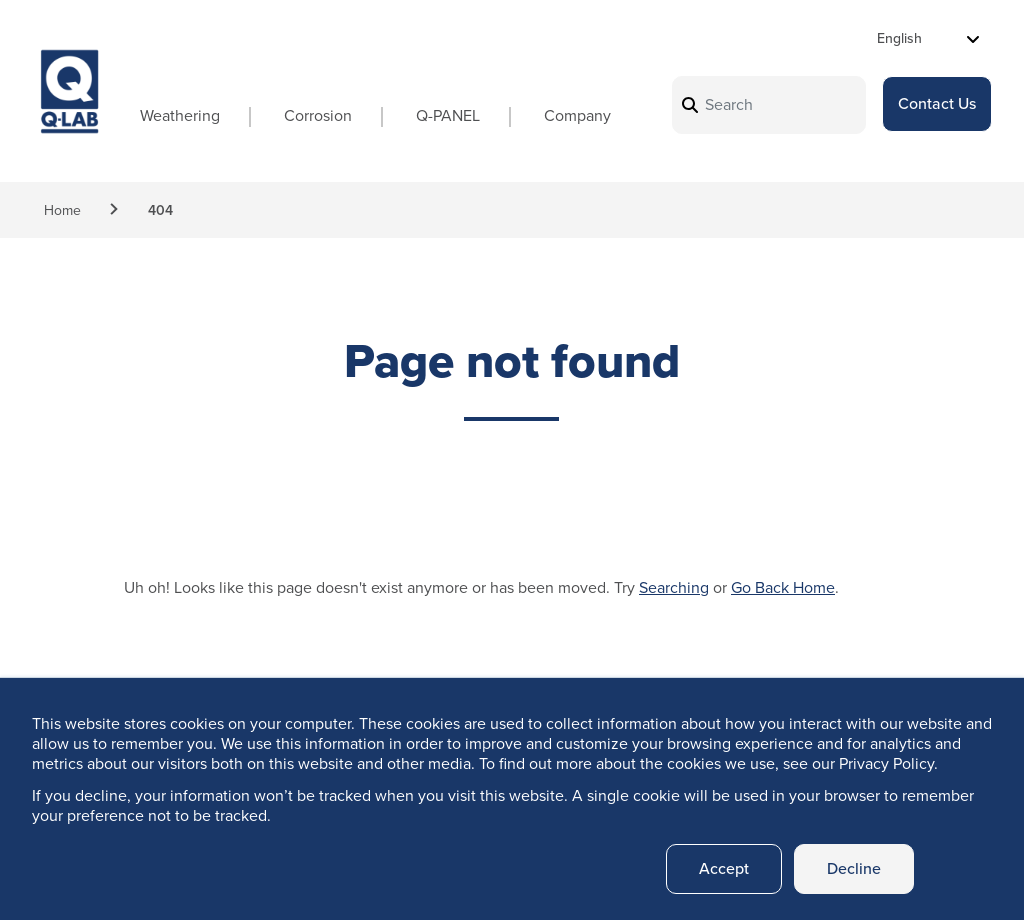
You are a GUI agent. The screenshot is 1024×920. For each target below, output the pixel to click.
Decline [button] (854, 868)
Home (62, 210)
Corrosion (318, 115)
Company (577, 115)
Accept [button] (724, 868)
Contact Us (937, 103)
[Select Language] (928, 38)
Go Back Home (783, 587)
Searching (674, 587)
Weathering (180, 115)
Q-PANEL (448, 115)
